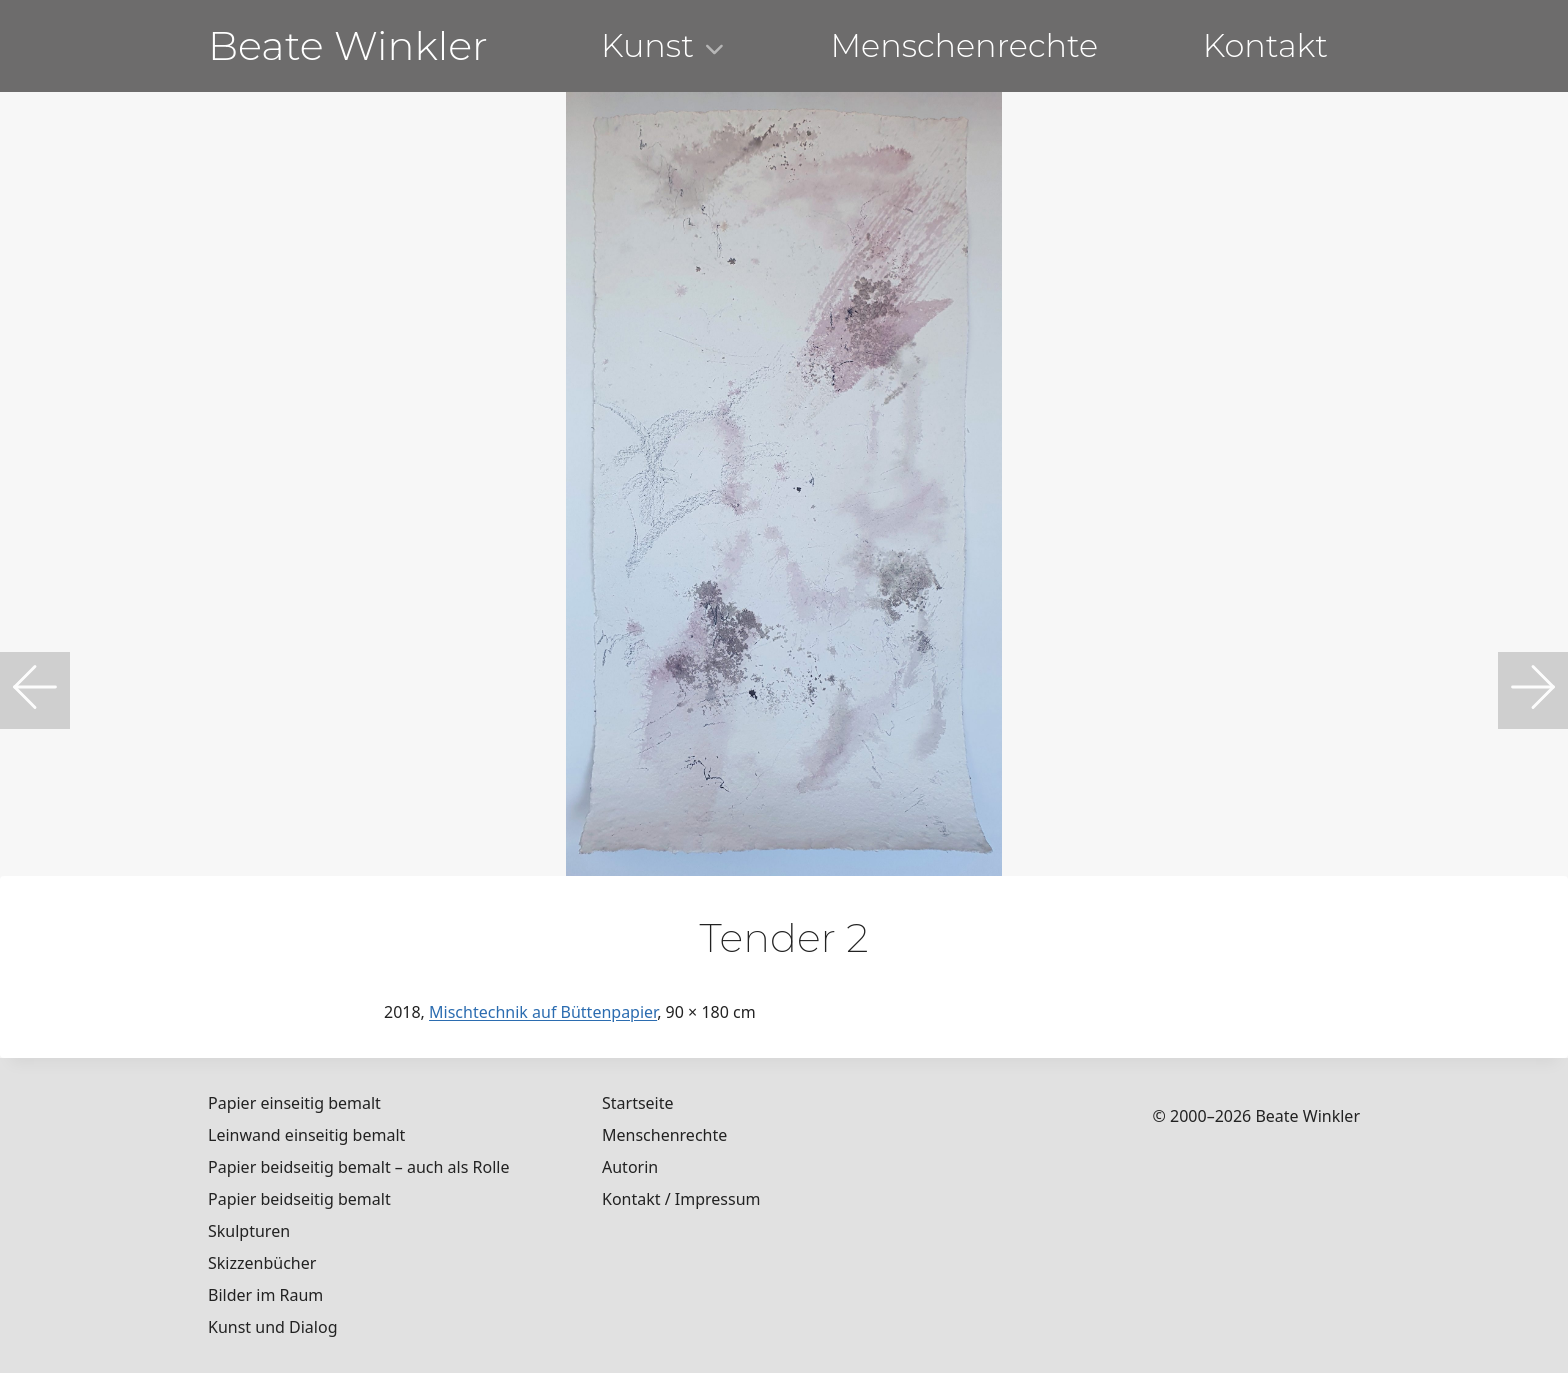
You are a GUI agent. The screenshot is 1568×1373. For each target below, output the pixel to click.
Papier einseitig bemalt (294, 1103)
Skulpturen (249, 1231)
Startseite (638, 1103)
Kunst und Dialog (273, 1327)
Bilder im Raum (265, 1295)
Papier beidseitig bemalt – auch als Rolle (358, 1167)
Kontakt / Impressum (681, 1199)
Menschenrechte (964, 45)
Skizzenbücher (262, 1263)
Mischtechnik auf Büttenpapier (543, 1012)
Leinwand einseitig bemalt (306, 1135)
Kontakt (1265, 45)
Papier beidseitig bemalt (299, 1199)
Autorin (630, 1167)
